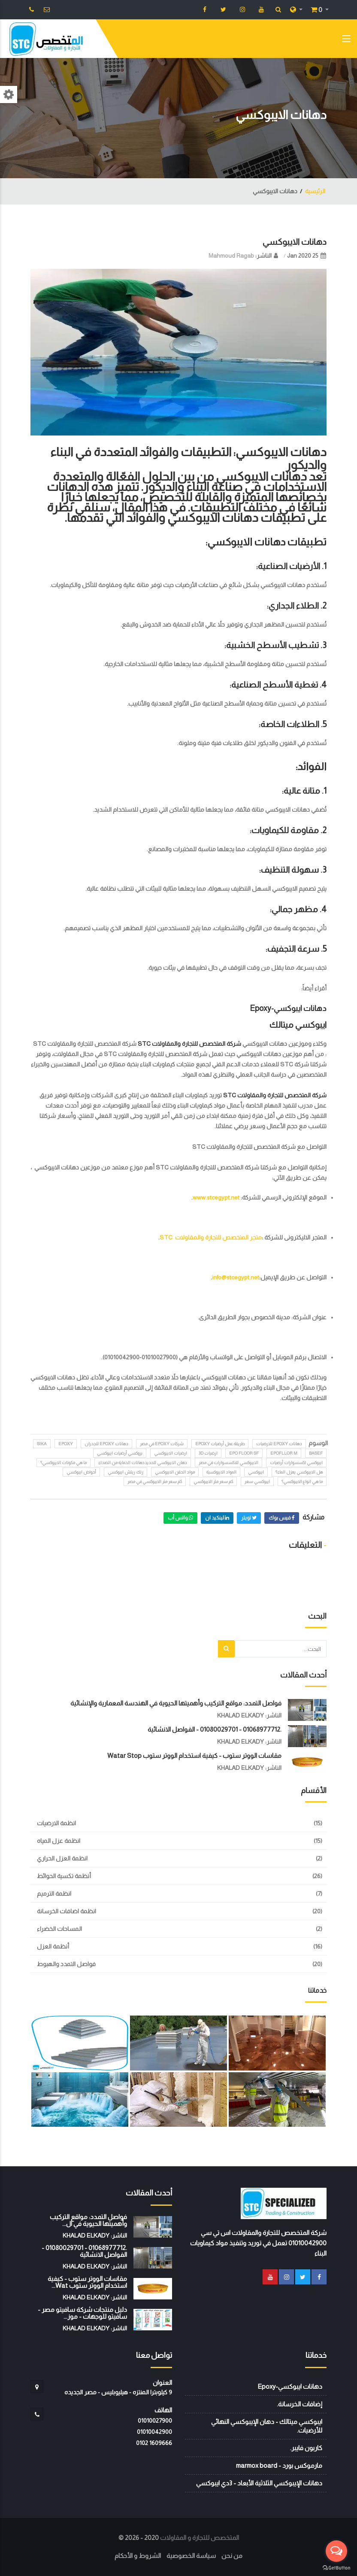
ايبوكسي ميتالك (298, 1024)
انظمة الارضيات (56, 1823)
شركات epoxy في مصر (162, 1443)
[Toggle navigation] (346, 40)
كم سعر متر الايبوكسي (213, 1481)
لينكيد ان (217, 1518)
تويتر (249, 1518)
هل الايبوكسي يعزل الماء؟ (299, 1472)
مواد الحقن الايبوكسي (175, 1472)
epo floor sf (244, 1453)
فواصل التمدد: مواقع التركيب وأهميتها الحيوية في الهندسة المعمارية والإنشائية (175, 1703)
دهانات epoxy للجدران (106, 1443)
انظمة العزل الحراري (62, 1858)
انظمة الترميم (54, 1893)
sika (42, 1443)
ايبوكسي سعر (257, 1481)
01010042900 (154, 2431)
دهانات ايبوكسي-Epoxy (288, 1008)
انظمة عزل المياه (58, 1840)
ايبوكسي (256, 1472)
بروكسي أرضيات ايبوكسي (119, 1453)
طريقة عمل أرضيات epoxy (220, 1443)
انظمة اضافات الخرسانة (66, 1911)
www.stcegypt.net (216, 1197)
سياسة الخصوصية (191, 2555)
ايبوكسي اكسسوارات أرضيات (296, 1462)
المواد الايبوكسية (221, 1472)
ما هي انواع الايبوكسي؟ (302, 1481)
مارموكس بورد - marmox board (279, 2465)
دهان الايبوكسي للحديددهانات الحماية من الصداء (142, 1462)
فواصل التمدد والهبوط (66, 1964)
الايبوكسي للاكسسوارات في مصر (228, 1462)
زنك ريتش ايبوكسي (125, 1472)
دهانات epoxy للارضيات (279, 1443)
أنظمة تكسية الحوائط (64, 1876)
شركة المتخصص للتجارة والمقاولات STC (189, 1043)
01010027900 (155, 2420)
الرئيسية (315, 191)
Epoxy (65, 1443)
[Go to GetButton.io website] (336, 2567)
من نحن (231, 2555)
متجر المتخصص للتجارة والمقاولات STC (211, 1237)
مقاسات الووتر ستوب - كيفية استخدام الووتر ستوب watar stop (194, 1755)
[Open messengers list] (336, 2551)
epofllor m (283, 1453)
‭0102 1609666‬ (154, 2442)
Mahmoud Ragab (231, 255)
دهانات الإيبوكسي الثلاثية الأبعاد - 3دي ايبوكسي (259, 2483)
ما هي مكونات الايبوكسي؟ (63, 1462)
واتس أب (180, 1518)
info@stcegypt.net (235, 1277)
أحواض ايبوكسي (81, 1472)
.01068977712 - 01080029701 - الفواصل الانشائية (214, 1729)
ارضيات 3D (208, 1453)
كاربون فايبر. (306, 2447)
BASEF (316, 1453)
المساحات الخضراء (59, 1928)
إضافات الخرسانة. (299, 2404)
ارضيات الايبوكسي (170, 1453)
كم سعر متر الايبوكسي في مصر (154, 1481)
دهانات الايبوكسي (295, 242)
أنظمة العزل (53, 1946)
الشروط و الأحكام (138, 2555)
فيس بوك (282, 1518)
